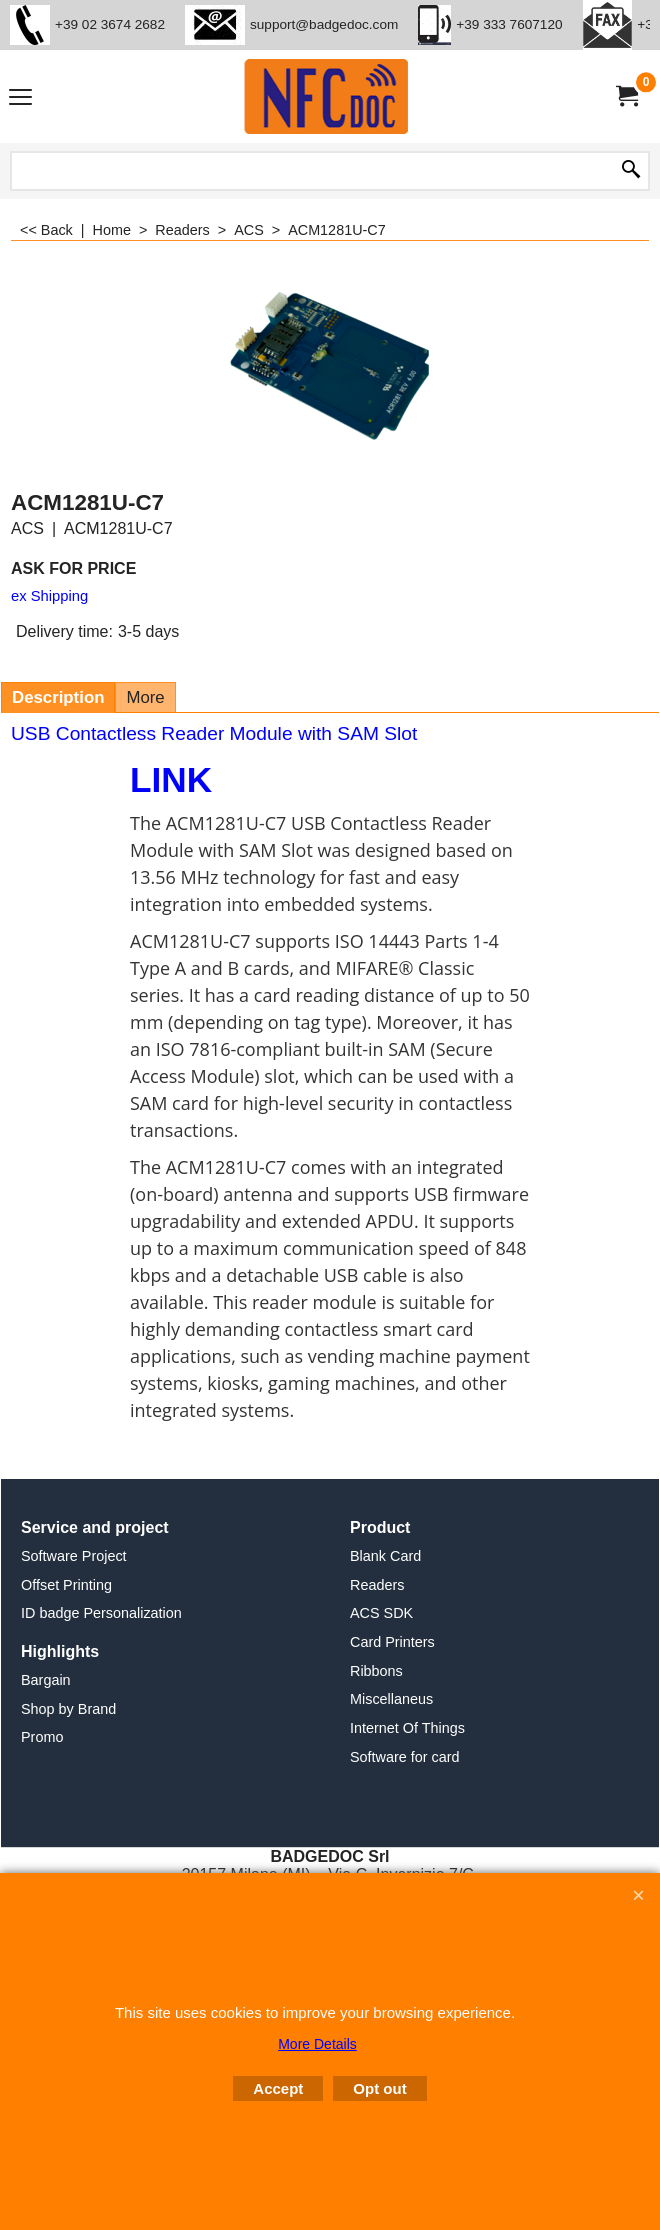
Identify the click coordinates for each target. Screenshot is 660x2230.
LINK (171, 779)
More (145, 697)
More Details (317, 2044)
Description (58, 697)
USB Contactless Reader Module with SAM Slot (214, 733)
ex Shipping (49, 596)
